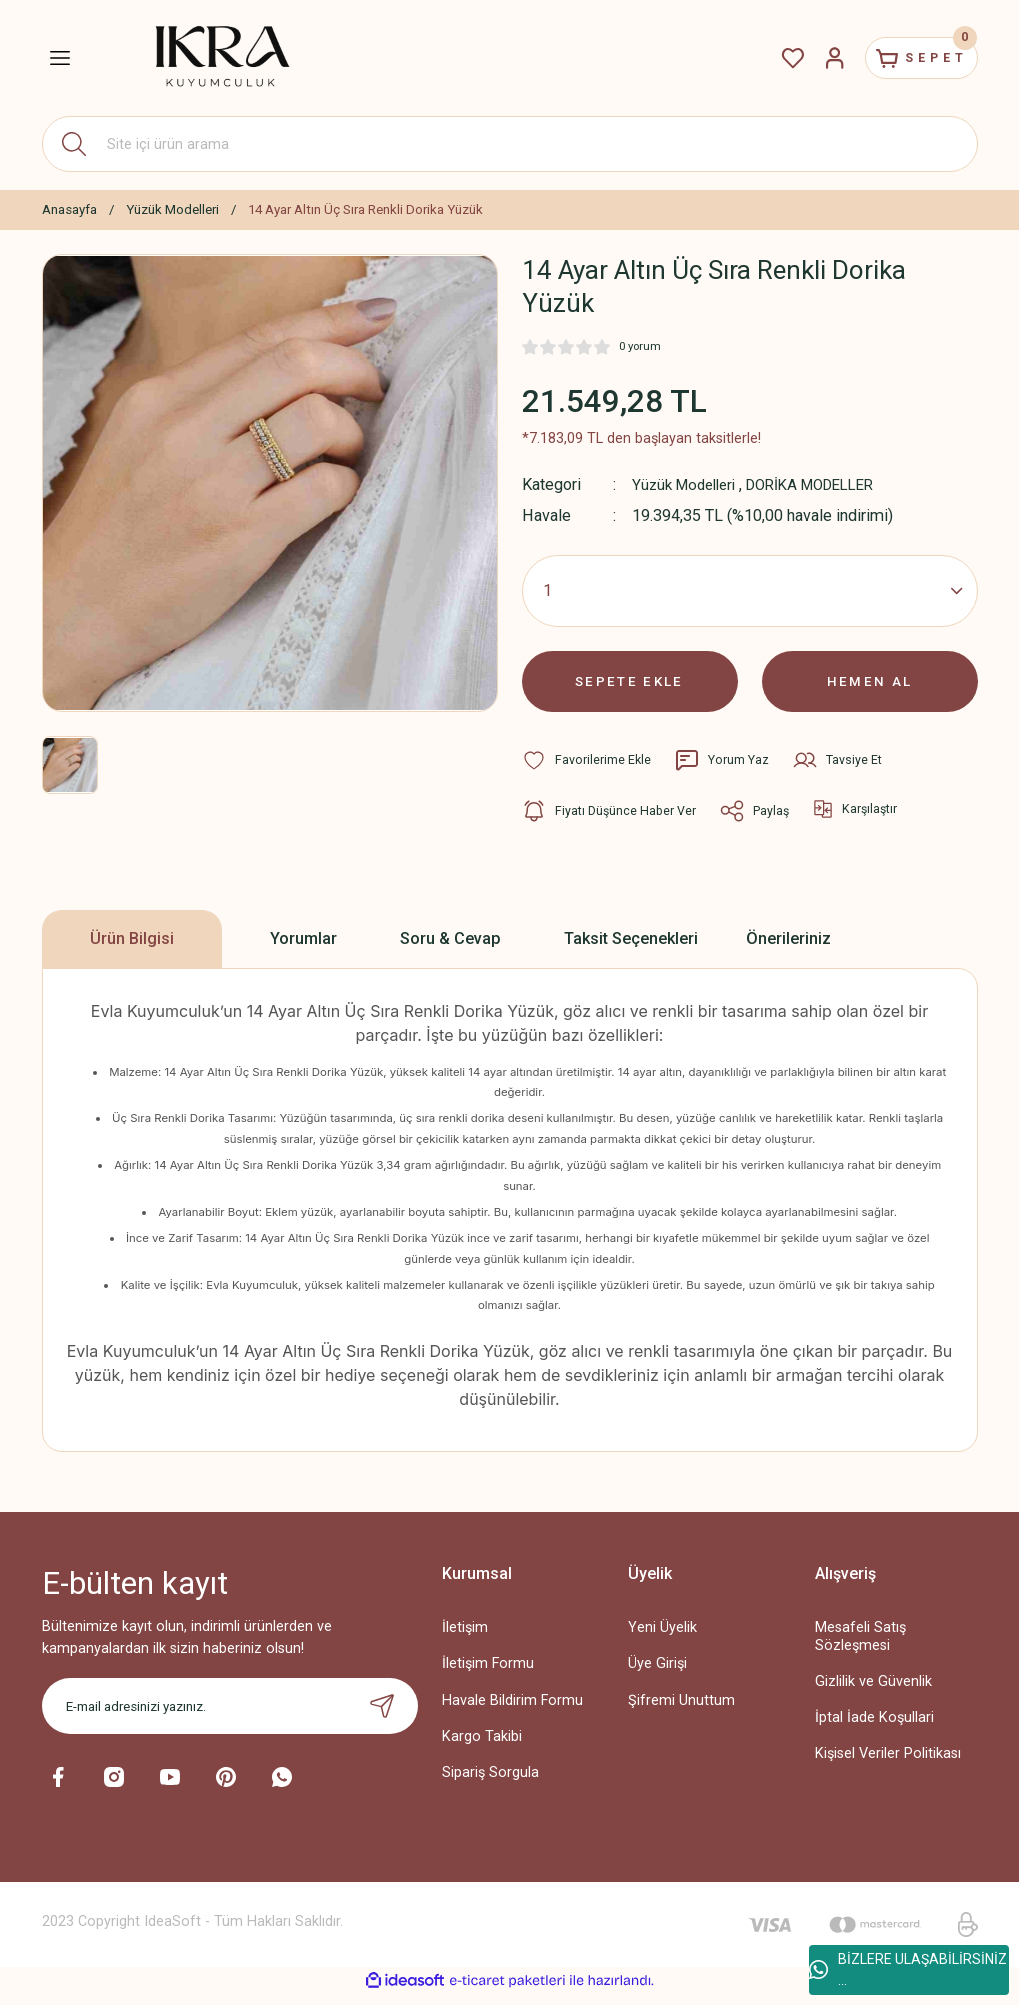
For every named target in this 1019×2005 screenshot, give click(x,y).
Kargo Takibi (482, 1746)
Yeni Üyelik (662, 1638)
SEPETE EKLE (630, 686)
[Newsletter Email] (230, 1717)
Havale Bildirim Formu (512, 1710)
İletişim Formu (488, 1674)
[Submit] (382, 1717)
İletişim (465, 1638)
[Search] (510, 144)
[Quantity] (750, 591)
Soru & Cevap (450, 949)
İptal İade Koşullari (874, 1728)
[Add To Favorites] (587, 771)
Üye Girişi (657, 1674)
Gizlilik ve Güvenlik (873, 1692)
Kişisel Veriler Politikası (888, 1764)
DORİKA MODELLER (827, 484)
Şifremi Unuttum (681, 1710)
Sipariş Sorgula (490, 1782)
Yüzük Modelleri (688, 484)
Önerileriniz (788, 949)
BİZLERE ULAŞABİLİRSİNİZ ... (908, 1969)
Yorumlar (303, 949)
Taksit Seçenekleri (631, 949)
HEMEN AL (869, 686)
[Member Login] (814, 58)
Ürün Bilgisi (132, 949)
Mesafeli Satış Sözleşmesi (860, 1647)
